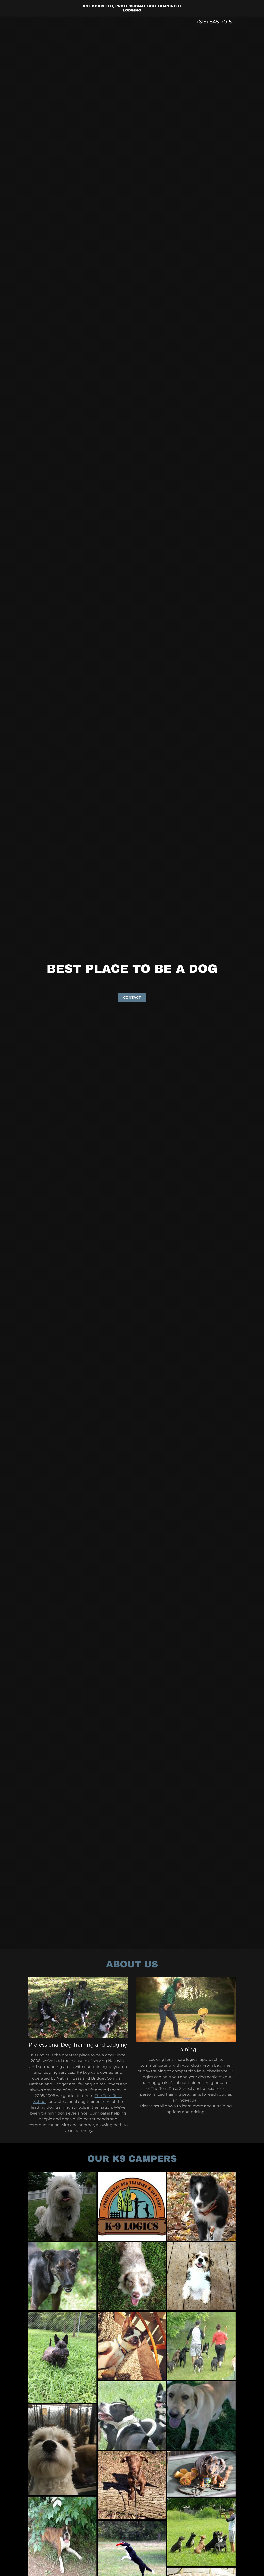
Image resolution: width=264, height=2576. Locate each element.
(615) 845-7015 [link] (214, 22)
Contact (132, 997)
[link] (132, 10)
